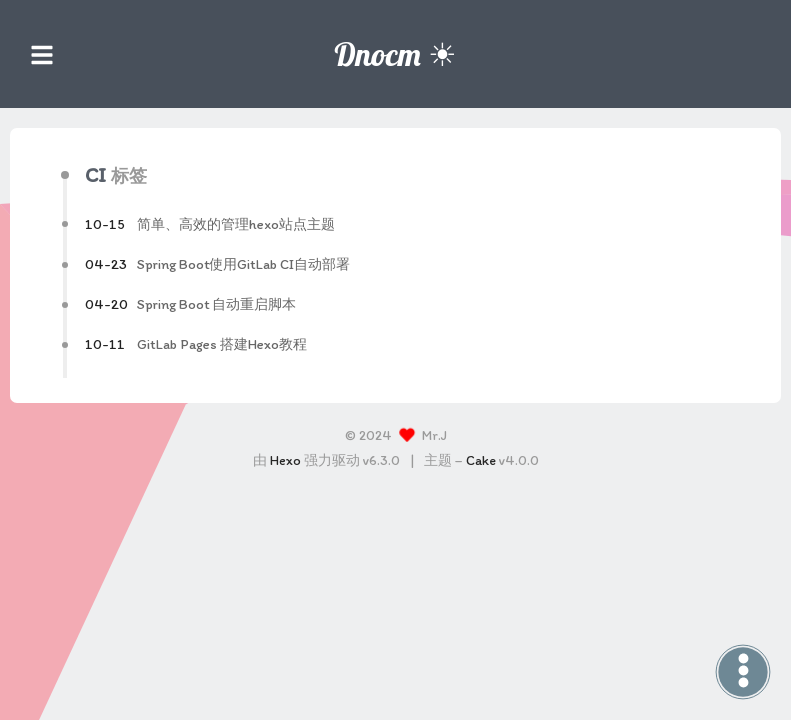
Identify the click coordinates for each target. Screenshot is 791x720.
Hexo (285, 460)
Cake (481, 460)
